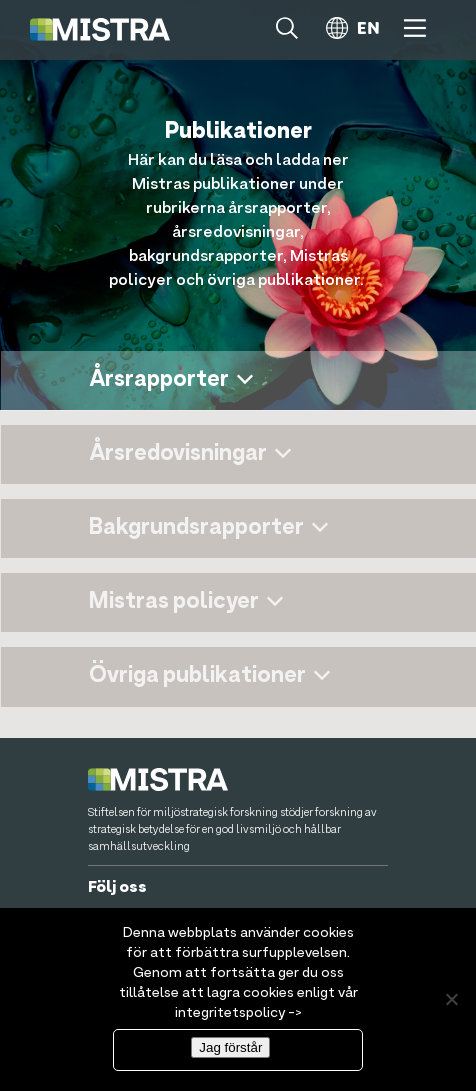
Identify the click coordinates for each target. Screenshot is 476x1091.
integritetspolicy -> (238, 1013)
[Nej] (451, 999)
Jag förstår (230, 1047)
